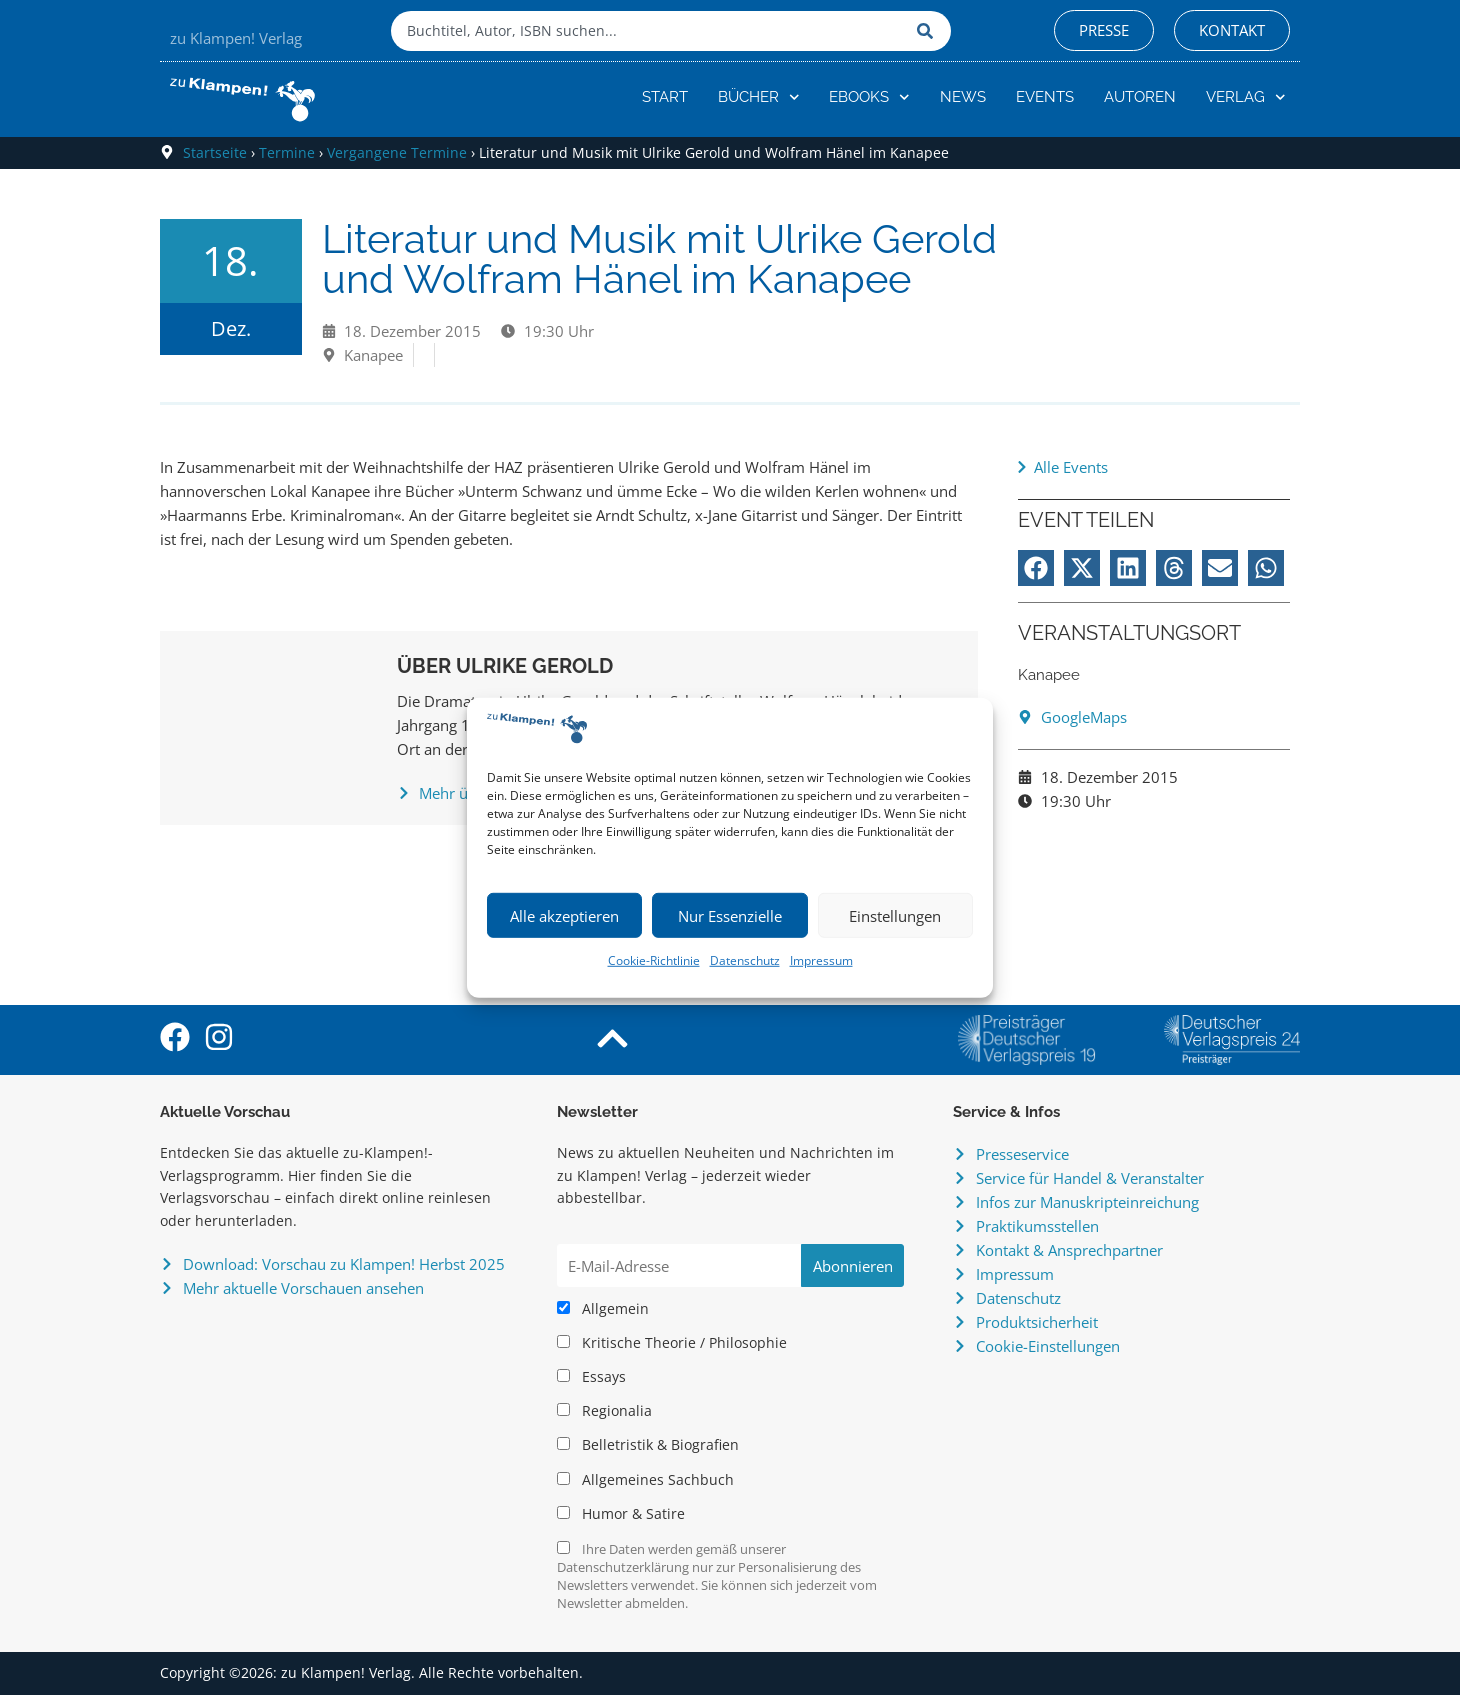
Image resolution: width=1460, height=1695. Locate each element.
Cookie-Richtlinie (654, 960)
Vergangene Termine (397, 152)
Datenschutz (745, 960)
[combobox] (649, 31)
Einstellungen (895, 916)
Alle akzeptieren (564, 916)
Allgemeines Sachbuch (645, 1480)
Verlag (1246, 97)
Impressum (821, 960)
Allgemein (603, 1309)
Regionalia (604, 1411)
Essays (591, 1377)
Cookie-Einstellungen (1048, 1346)
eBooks (869, 97)
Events (1045, 97)
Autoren (1140, 97)
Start (665, 97)
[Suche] (929, 31)
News (963, 97)
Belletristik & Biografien (648, 1445)
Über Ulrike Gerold (505, 666)
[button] (1036, 568)
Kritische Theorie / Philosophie (672, 1343)
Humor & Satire (621, 1514)
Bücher (759, 97)
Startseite (215, 152)
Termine (287, 152)
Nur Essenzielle (730, 916)
